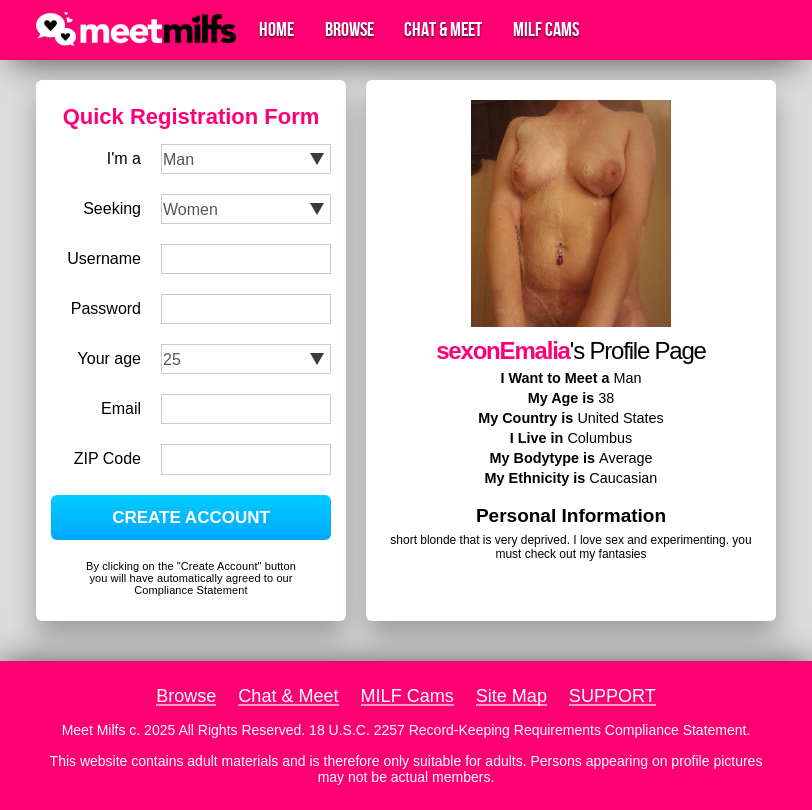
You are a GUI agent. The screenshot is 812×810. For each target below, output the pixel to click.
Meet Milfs (94, 730)
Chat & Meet (443, 30)
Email (121, 408)
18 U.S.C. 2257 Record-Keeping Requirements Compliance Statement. (529, 730)
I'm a (124, 158)
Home (276, 30)
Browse (349, 30)
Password (106, 308)
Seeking (112, 208)
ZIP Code (107, 458)
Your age (109, 358)
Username (104, 258)
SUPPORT (612, 696)
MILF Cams (546, 30)
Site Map (511, 696)
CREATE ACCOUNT (191, 517)
